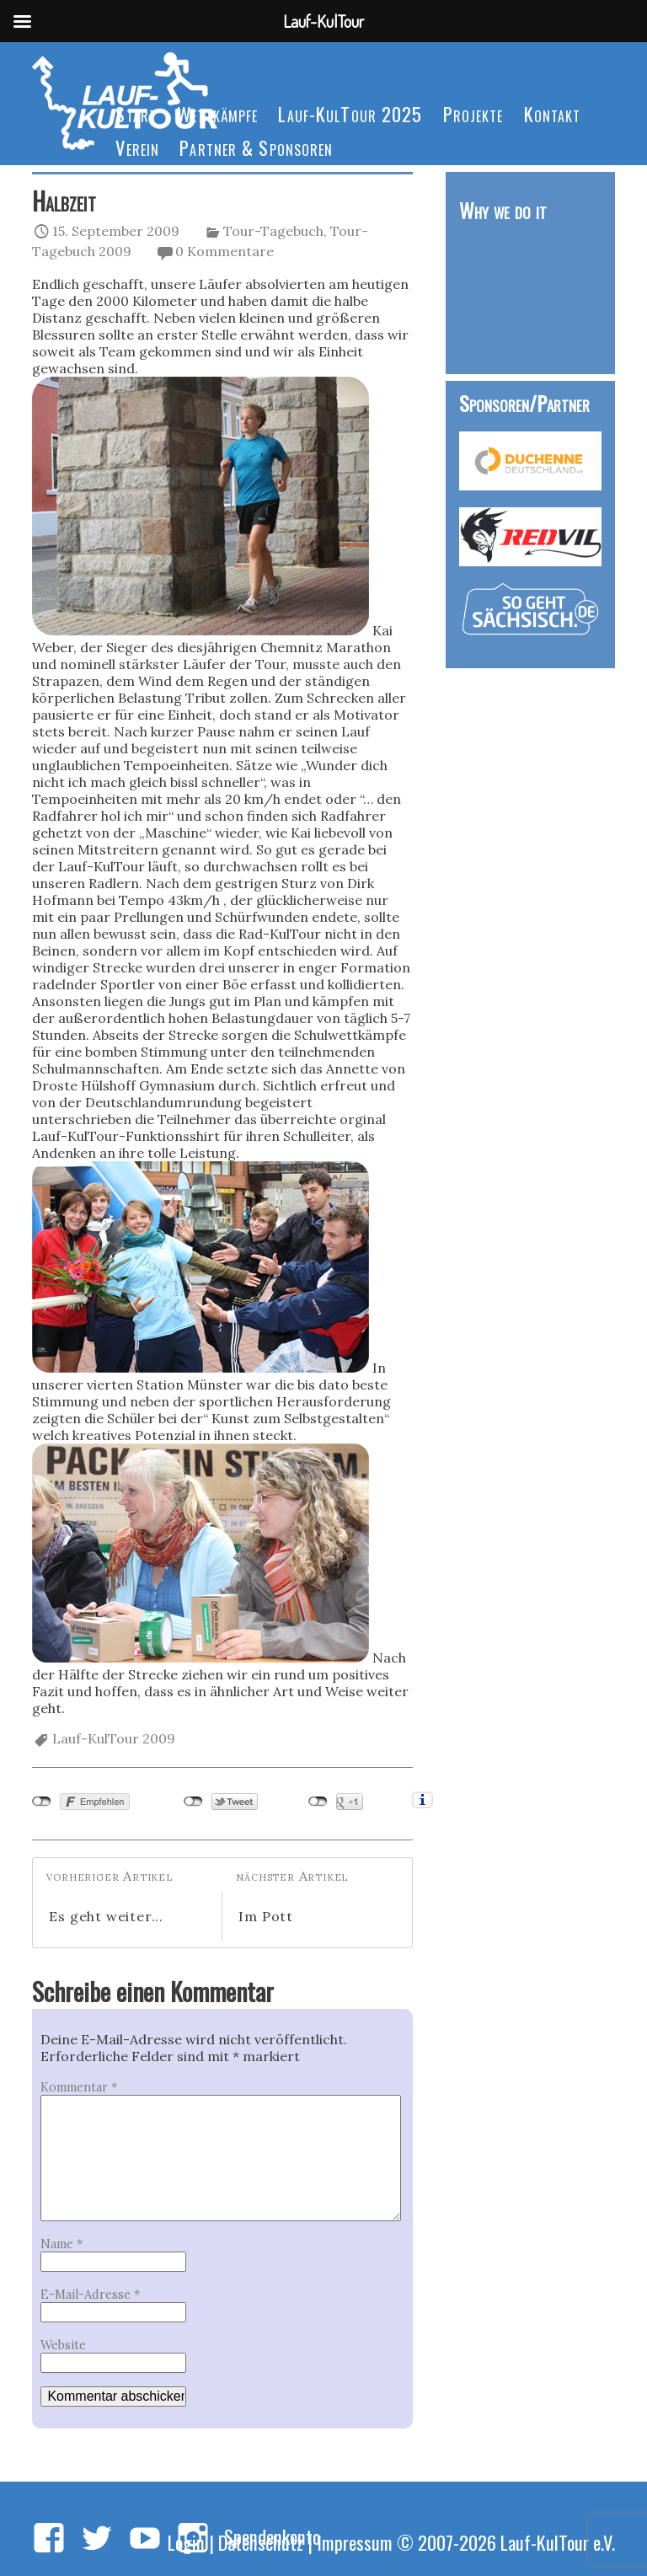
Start (136, 113)
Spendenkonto (272, 2536)
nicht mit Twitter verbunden (193, 1802)
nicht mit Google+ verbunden (318, 1802)
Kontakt (552, 113)
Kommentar (78, 2087)
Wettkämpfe (217, 113)
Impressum (355, 2542)
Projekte (473, 113)
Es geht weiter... (106, 1916)
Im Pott (265, 1916)
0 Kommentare (224, 251)
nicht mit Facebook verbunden (41, 1802)
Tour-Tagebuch (273, 230)
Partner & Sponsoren (256, 147)
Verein (137, 147)
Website (63, 2345)
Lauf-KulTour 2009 (113, 1738)
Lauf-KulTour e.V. (557, 2542)
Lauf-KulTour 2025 (350, 113)
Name (61, 2244)
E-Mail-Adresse (90, 2294)
